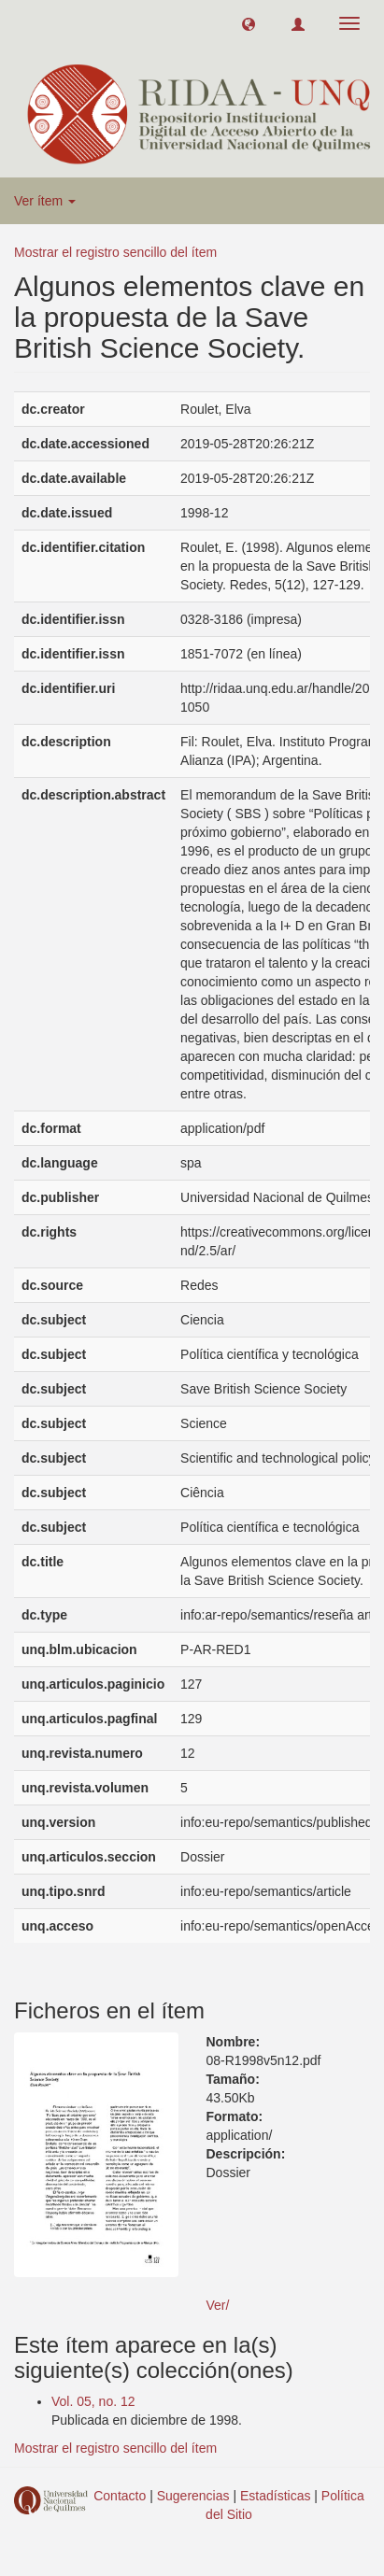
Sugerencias (193, 2495)
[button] (248, 23)
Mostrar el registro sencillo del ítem (115, 252)
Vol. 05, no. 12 (93, 2401)
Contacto (119, 2495)
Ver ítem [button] (45, 200)
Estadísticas (275, 2495)
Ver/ (218, 2305)
